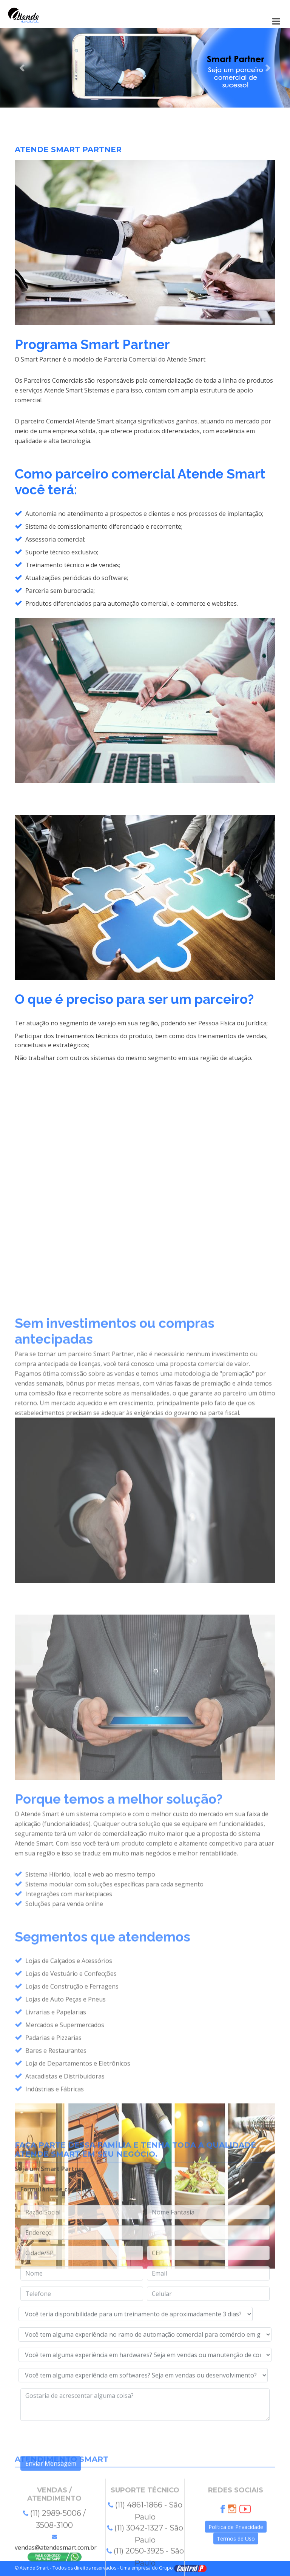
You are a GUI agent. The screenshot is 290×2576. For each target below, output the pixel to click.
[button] (21, 68)
